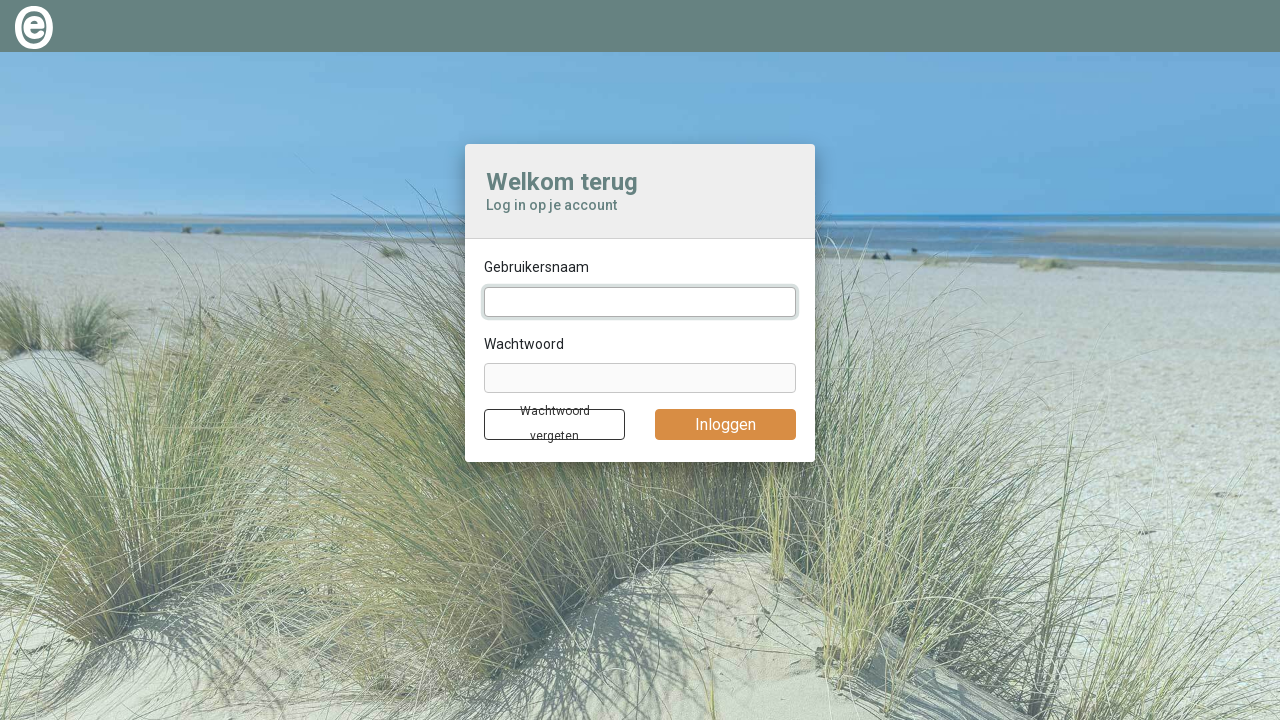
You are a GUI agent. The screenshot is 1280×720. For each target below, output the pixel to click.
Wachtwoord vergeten (555, 424)
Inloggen (725, 424)
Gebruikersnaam (536, 267)
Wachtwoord (524, 344)
